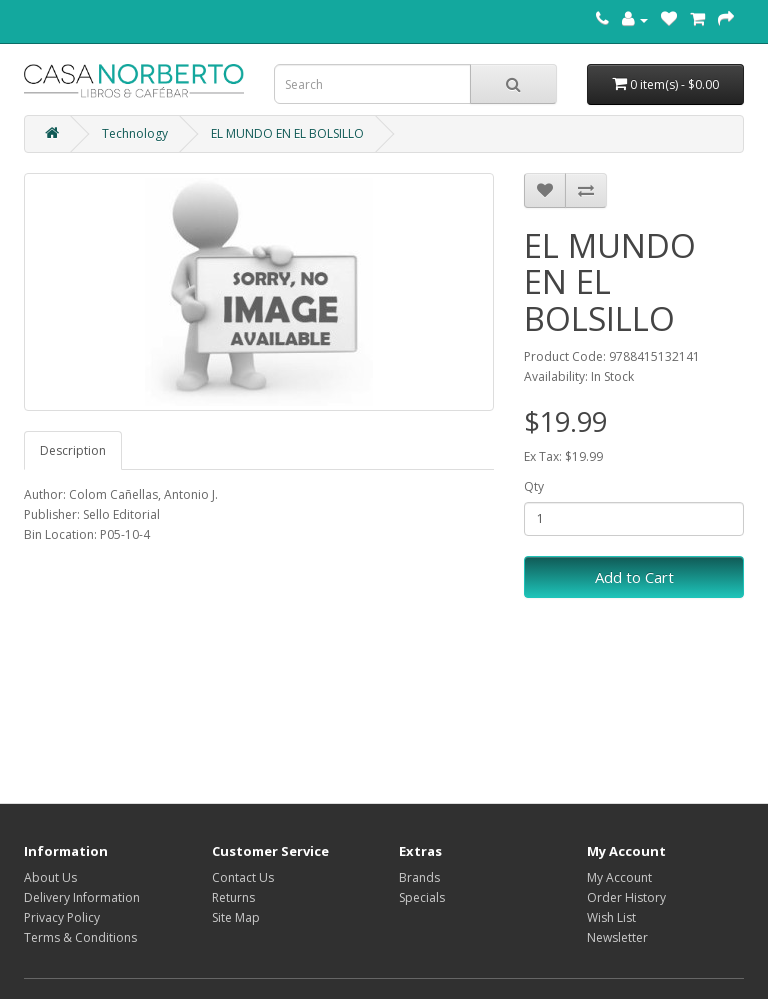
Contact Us (243, 877)
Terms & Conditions (80, 937)
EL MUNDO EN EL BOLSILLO (287, 133)
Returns (233, 897)
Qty (534, 486)
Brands (419, 877)
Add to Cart (634, 577)
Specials (422, 897)
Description (73, 450)
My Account (619, 877)
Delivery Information (82, 897)
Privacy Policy (62, 917)
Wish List (611, 917)
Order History (626, 897)
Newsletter (617, 937)
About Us (50, 877)
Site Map (236, 917)
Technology (135, 133)
